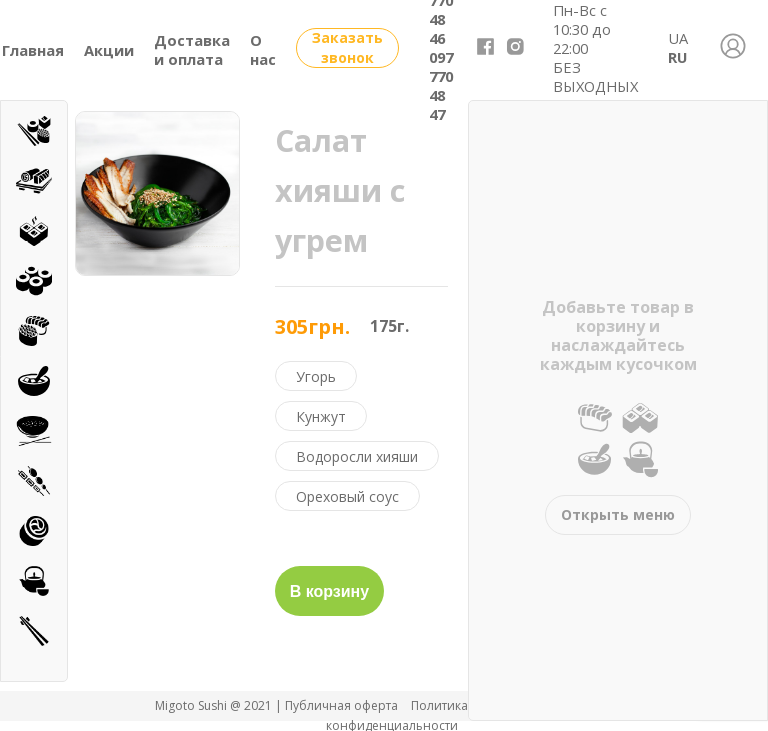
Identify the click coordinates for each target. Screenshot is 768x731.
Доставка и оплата (192, 49)
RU (677, 57)
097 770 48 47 (441, 85)
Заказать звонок (347, 47)
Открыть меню (618, 514)
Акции (109, 50)
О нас (263, 49)
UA (678, 38)
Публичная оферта (343, 705)
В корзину (329, 591)
